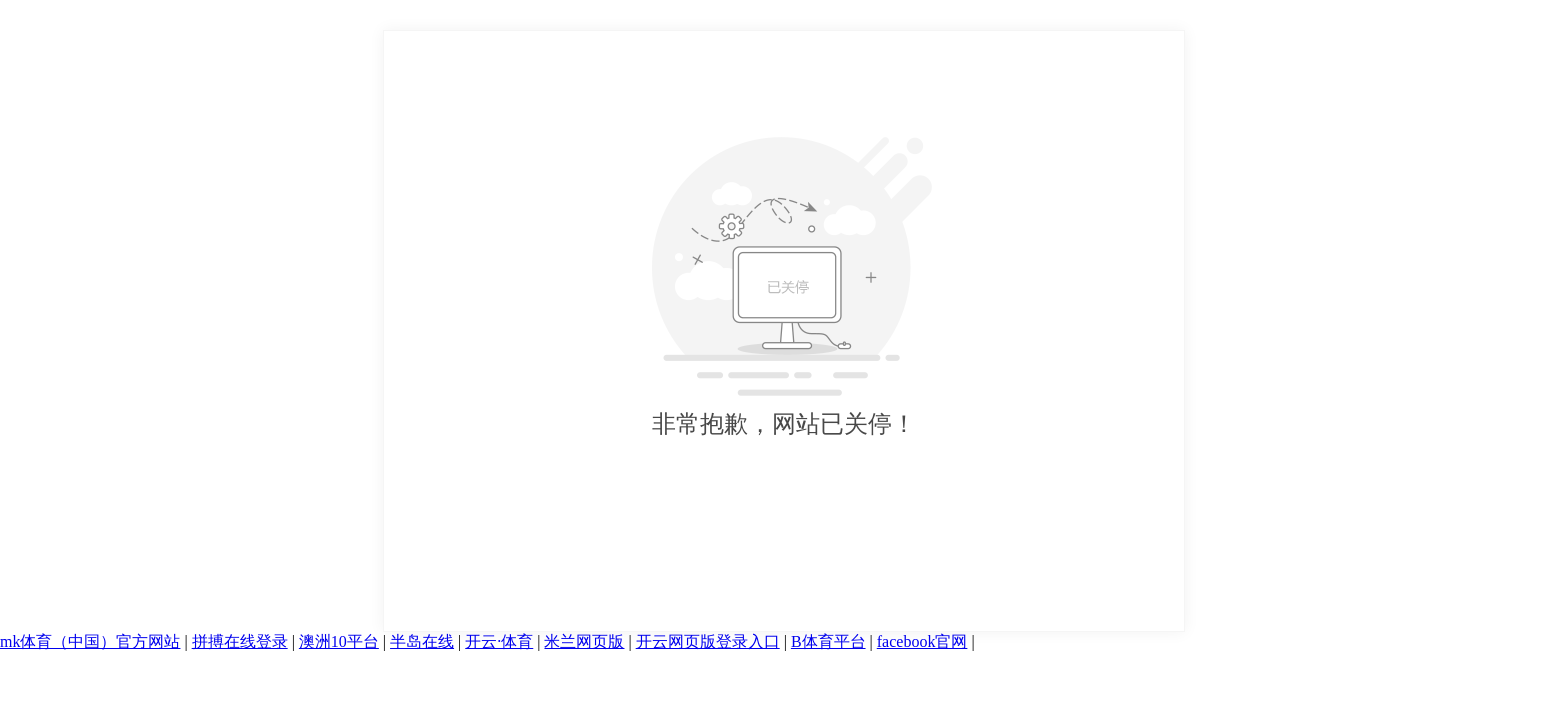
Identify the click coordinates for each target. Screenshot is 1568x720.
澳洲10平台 (339, 641)
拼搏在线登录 (240, 641)
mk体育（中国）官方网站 (90, 641)
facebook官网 (922, 641)
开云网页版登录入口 (708, 641)
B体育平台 (828, 641)
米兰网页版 (584, 641)
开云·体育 (499, 641)
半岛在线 (422, 641)
